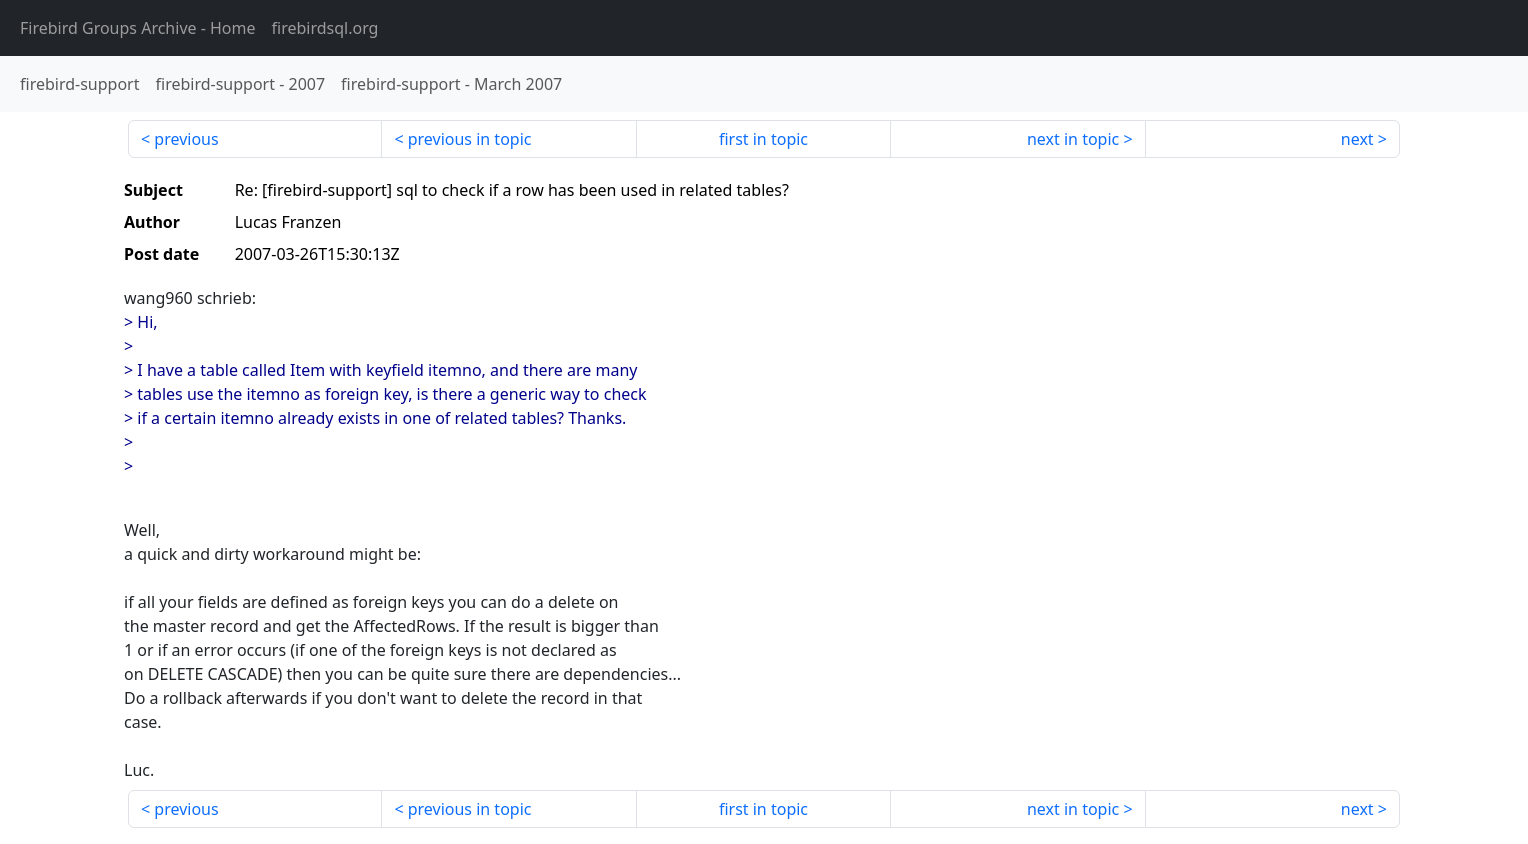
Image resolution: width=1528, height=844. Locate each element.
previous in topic (470, 139)
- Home (138, 28)
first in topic (763, 139)
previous (186, 139)
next (1357, 139)
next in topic (1073, 139)
